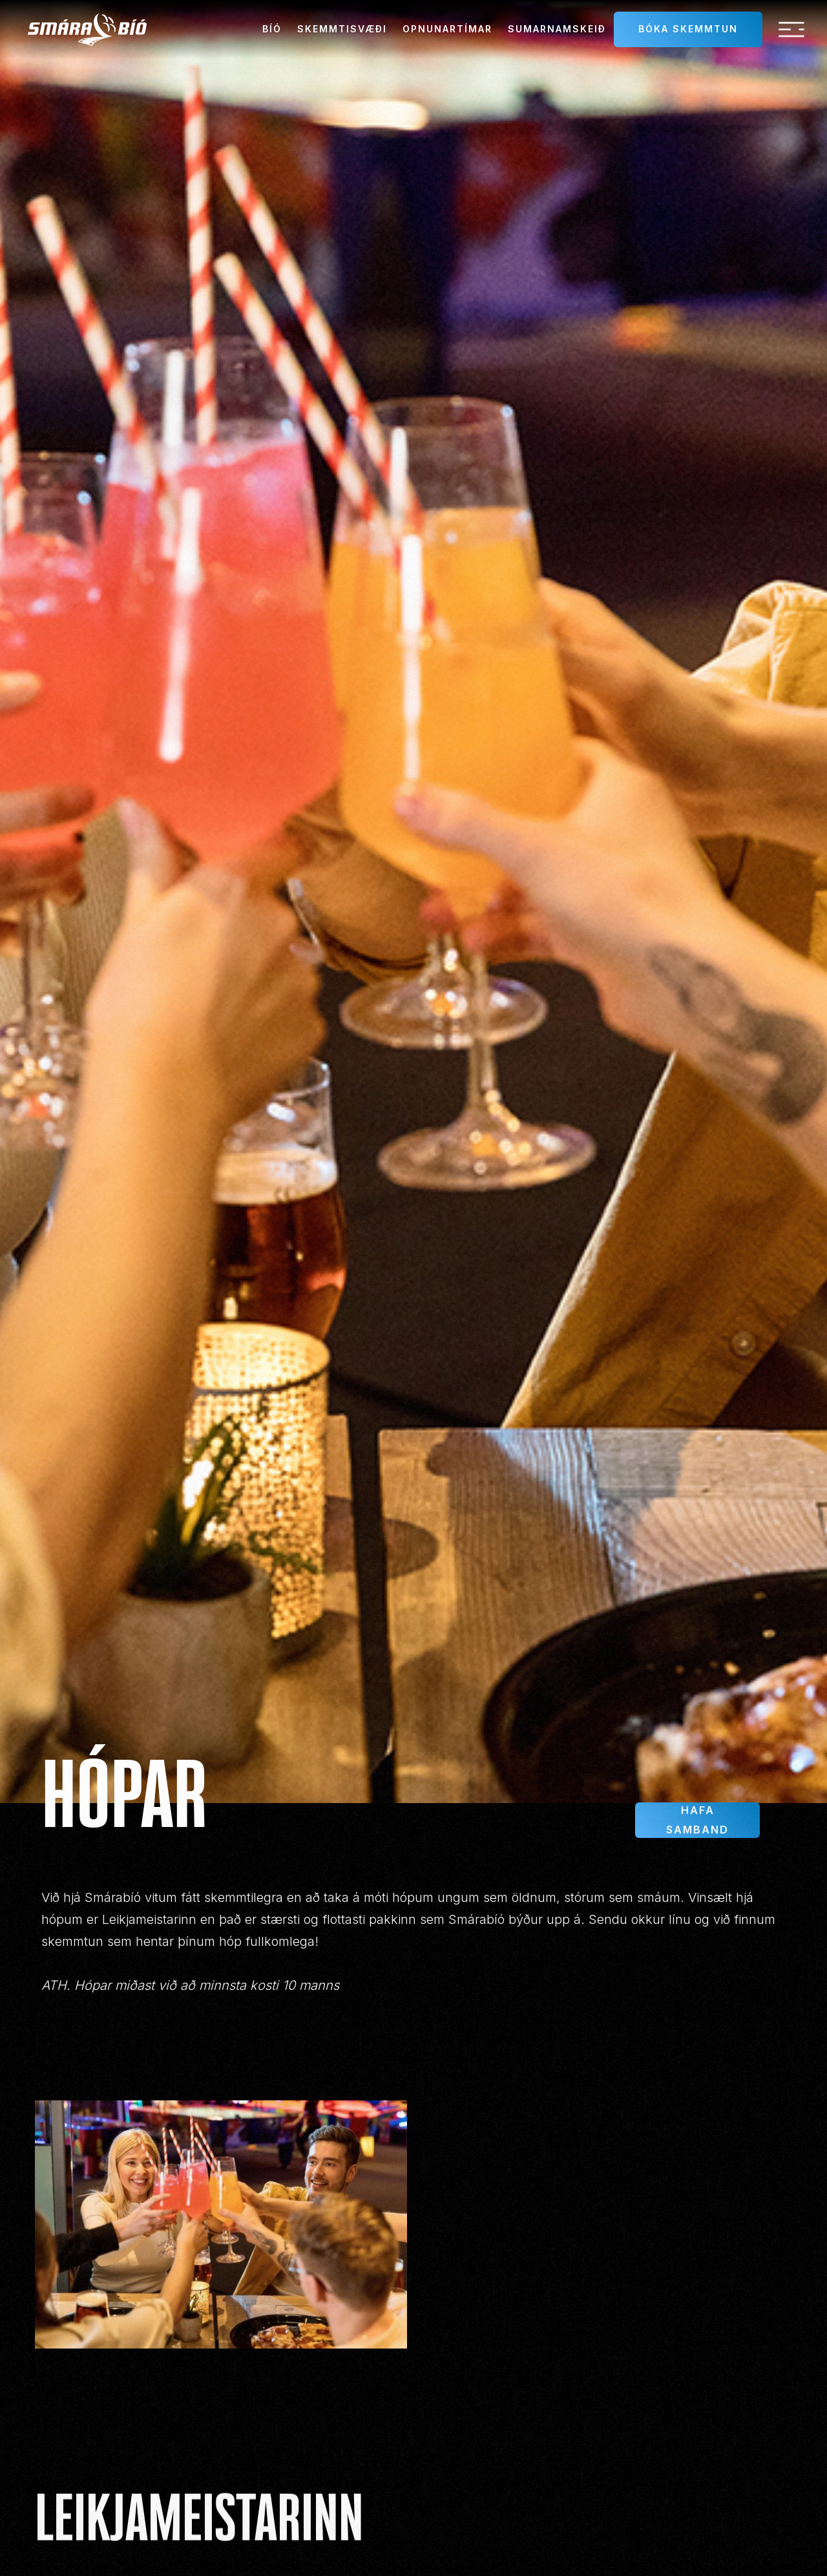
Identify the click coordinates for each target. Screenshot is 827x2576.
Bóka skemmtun (688, 28)
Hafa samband (697, 1820)
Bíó (272, 28)
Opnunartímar (447, 28)
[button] (791, 30)
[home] (87, 29)
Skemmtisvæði (342, 28)
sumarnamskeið (557, 28)
